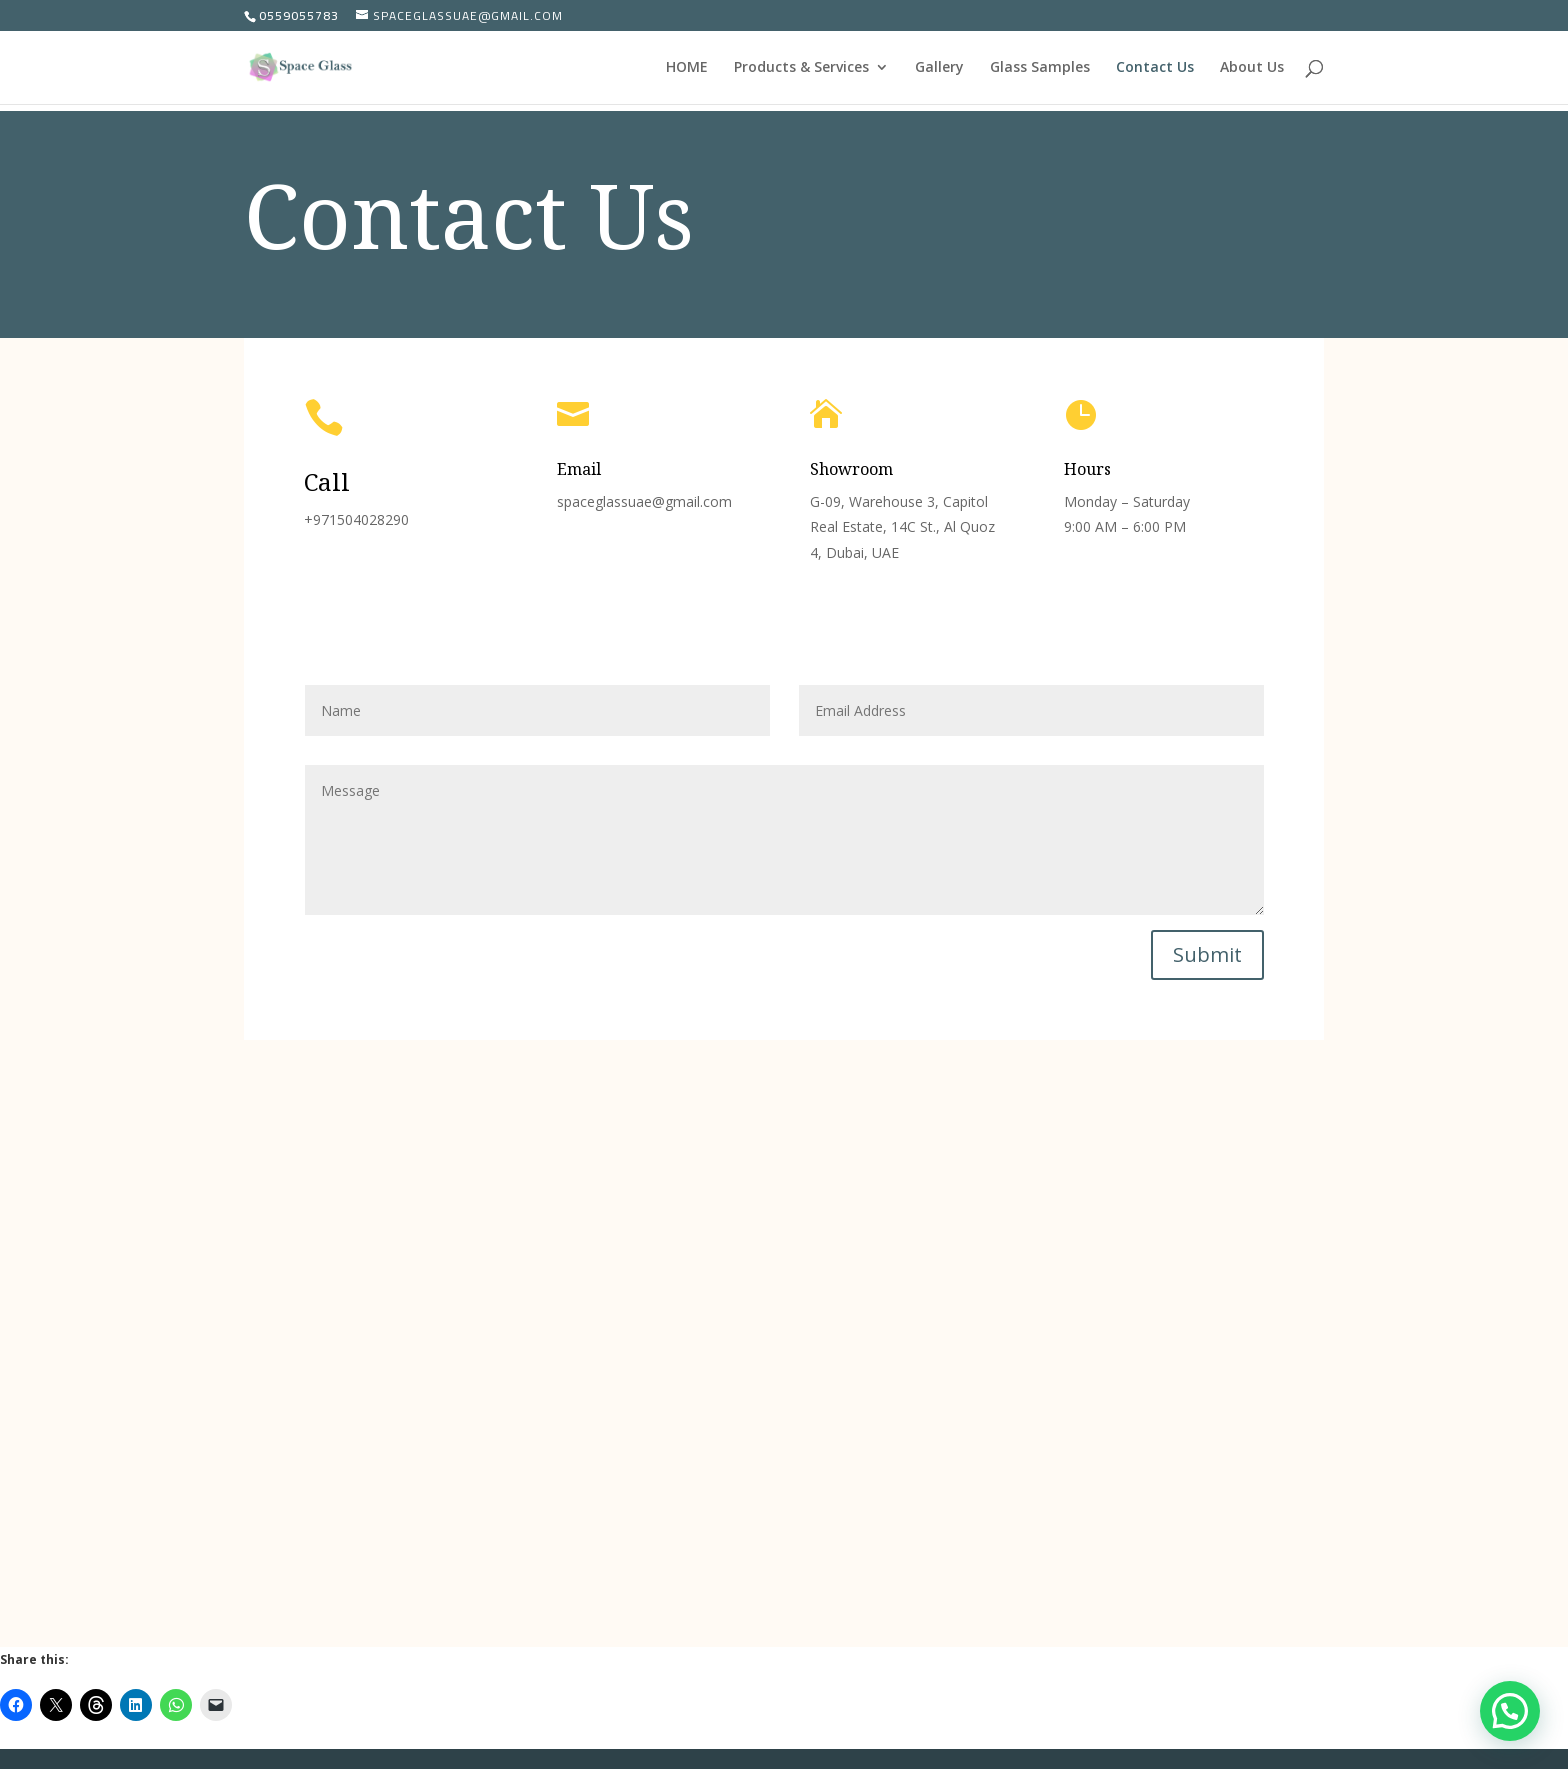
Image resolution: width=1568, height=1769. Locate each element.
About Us (1252, 68)
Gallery (939, 68)
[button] (1510, 1711)
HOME (687, 68)
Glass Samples (1040, 68)
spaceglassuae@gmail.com (644, 501)
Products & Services (801, 68)
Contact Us (1155, 68)
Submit (1207, 954)
